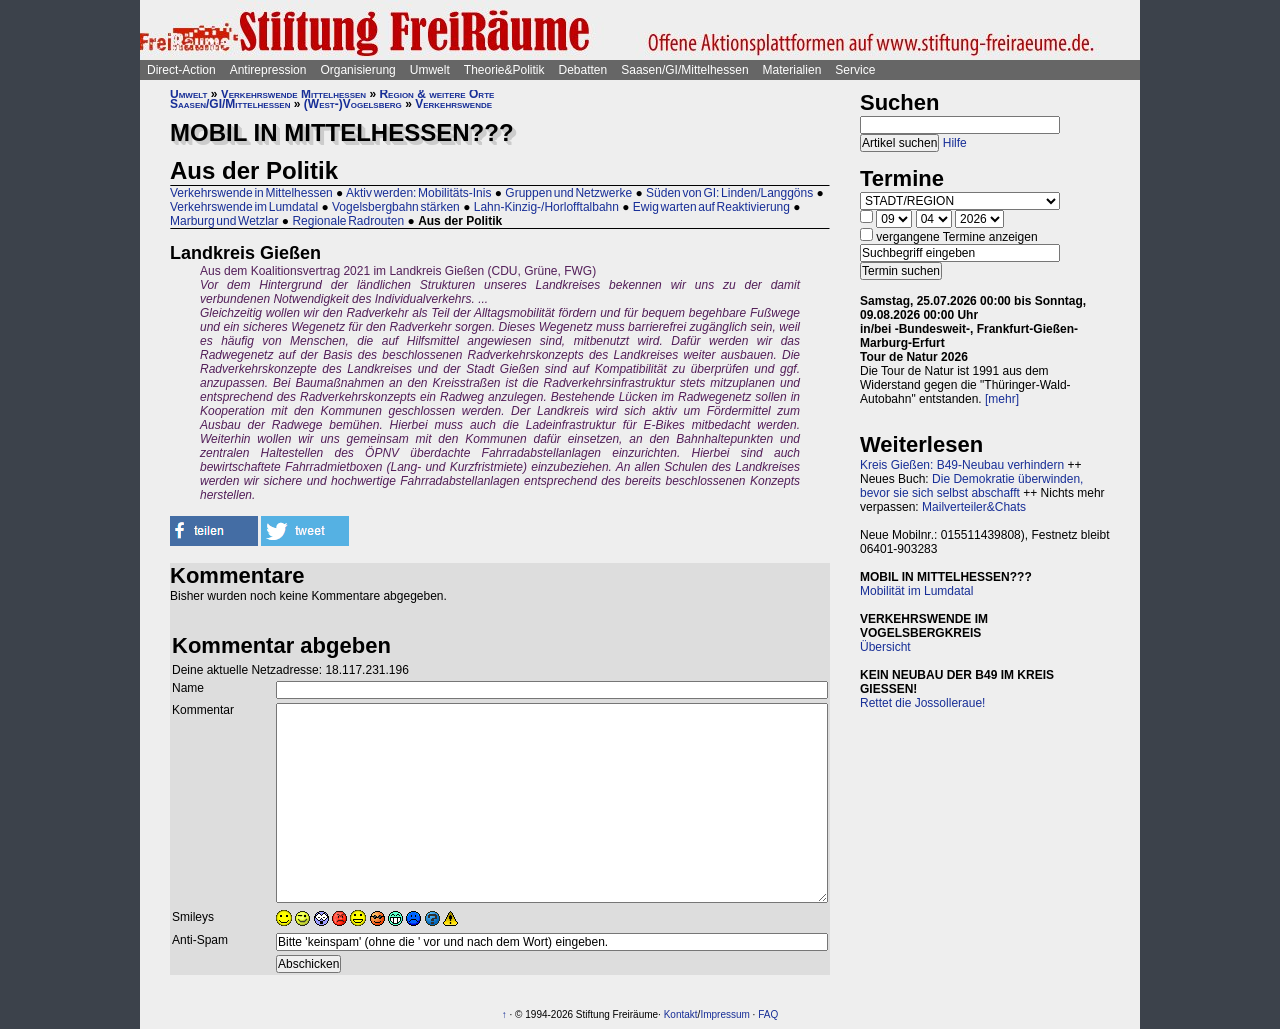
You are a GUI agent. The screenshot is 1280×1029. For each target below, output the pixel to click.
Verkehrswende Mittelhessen (293, 94)
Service (855, 70)
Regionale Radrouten (348, 221)
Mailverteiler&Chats (974, 507)
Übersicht (885, 647)
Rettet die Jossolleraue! (922, 703)
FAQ (768, 1014)
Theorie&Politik (504, 70)
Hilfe (955, 143)
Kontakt (681, 1014)
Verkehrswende (453, 104)
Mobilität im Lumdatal (916, 591)
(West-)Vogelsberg (353, 104)
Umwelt (430, 70)
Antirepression (268, 70)
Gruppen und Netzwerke (568, 193)
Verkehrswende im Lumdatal (244, 207)
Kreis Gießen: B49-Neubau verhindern (962, 465)
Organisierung (357, 70)
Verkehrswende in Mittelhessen (251, 193)
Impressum (724, 1014)
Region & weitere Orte (436, 94)
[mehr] (1002, 399)
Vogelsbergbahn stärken (396, 207)
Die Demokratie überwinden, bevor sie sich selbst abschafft (971, 486)
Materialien (792, 70)
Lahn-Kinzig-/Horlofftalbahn (546, 207)
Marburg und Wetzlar (224, 221)
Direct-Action (181, 70)
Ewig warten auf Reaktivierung (711, 207)
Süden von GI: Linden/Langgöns (729, 193)
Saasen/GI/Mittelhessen (684, 70)
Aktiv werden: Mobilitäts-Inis (418, 193)
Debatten (583, 70)
